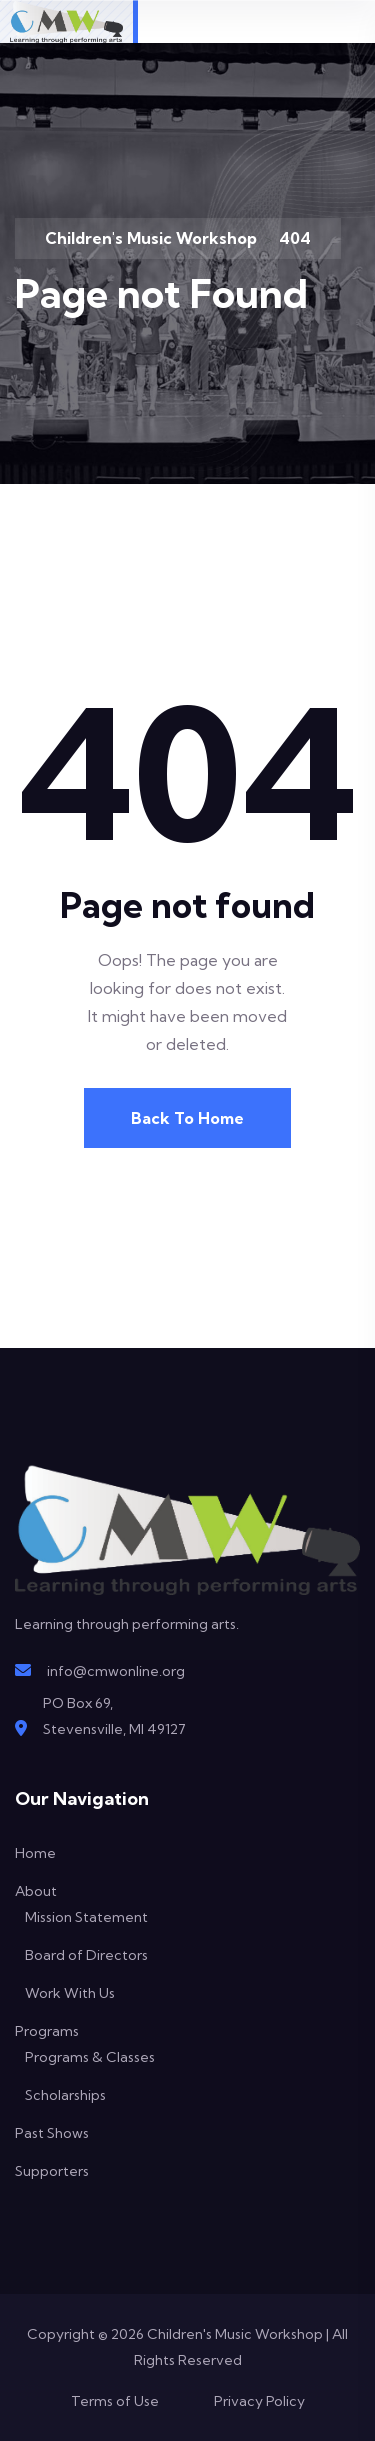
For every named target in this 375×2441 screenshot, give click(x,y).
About (36, 1891)
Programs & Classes (90, 2057)
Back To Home (187, 1118)
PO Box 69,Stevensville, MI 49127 (114, 1716)
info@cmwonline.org (116, 1671)
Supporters (52, 2171)
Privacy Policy (259, 2401)
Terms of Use (115, 2401)
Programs (47, 2031)
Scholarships (65, 2095)
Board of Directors (86, 1955)
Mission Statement (86, 1917)
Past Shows (52, 2133)
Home (35, 1853)
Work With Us (70, 1993)
